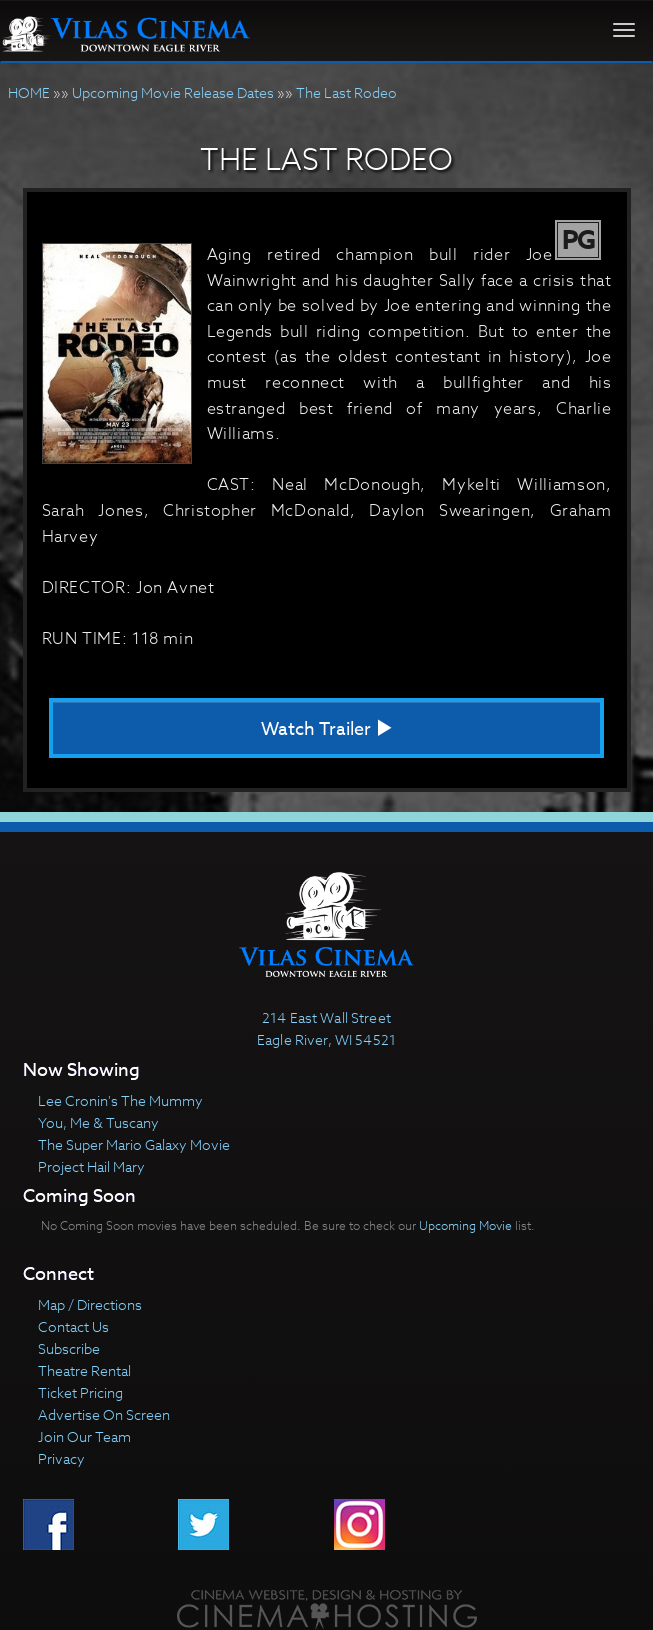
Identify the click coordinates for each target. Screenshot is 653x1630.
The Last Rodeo (346, 92)
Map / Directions (90, 1304)
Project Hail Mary (91, 1166)
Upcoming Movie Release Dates (173, 92)
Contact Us (73, 1326)
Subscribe (69, 1348)
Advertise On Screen (104, 1414)
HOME (29, 92)
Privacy (61, 1458)
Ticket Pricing (80, 1392)
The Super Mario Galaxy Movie (134, 1144)
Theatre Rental (84, 1370)
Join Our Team (84, 1436)
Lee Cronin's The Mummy (120, 1100)
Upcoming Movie (465, 1225)
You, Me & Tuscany (98, 1122)
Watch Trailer (327, 729)
